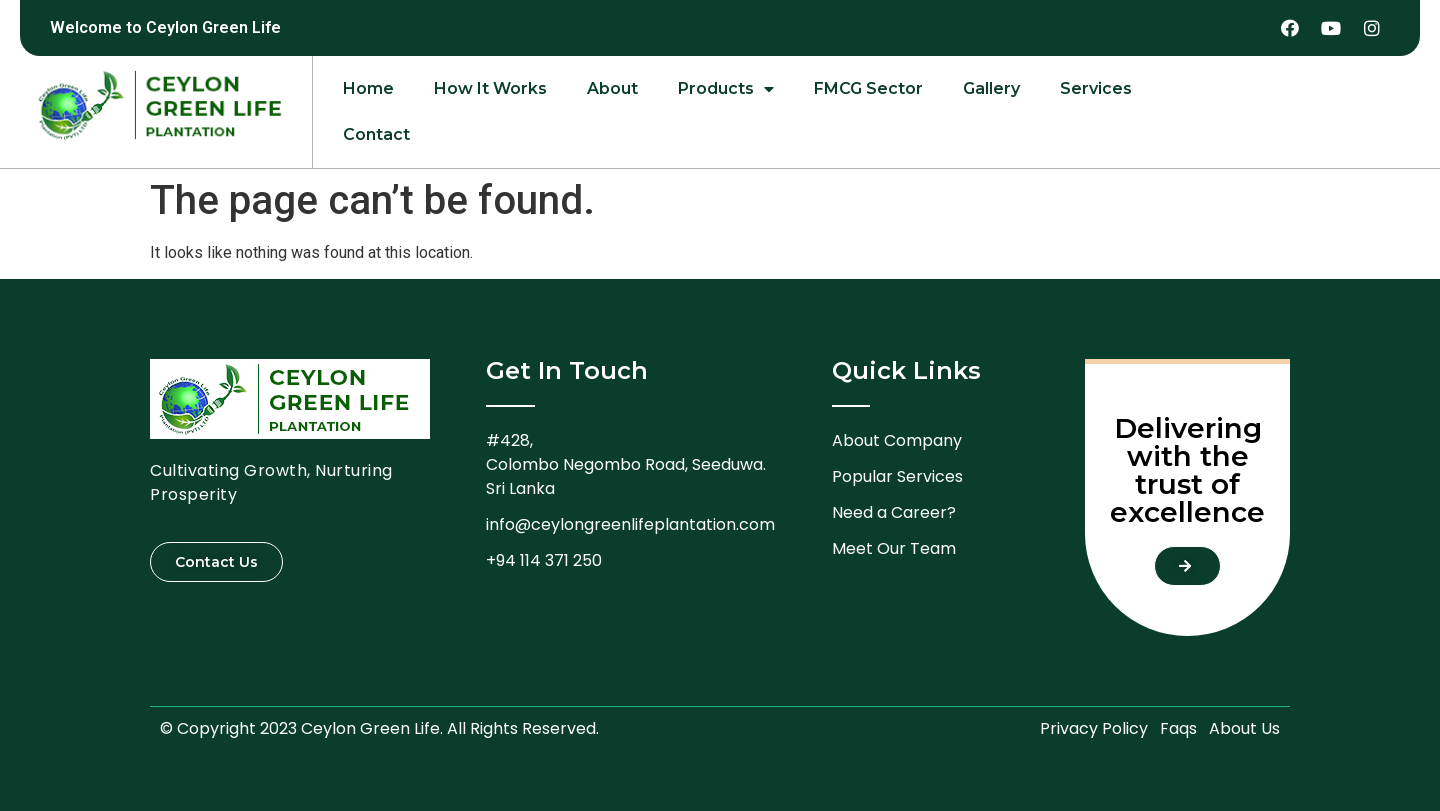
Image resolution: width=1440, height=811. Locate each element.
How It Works (490, 88)
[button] (216, 562)
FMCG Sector (868, 88)
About (612, 88)
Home (368, 88)
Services (1096, 88)
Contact (376, 134)
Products (726, 89)
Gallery (991, 88)
